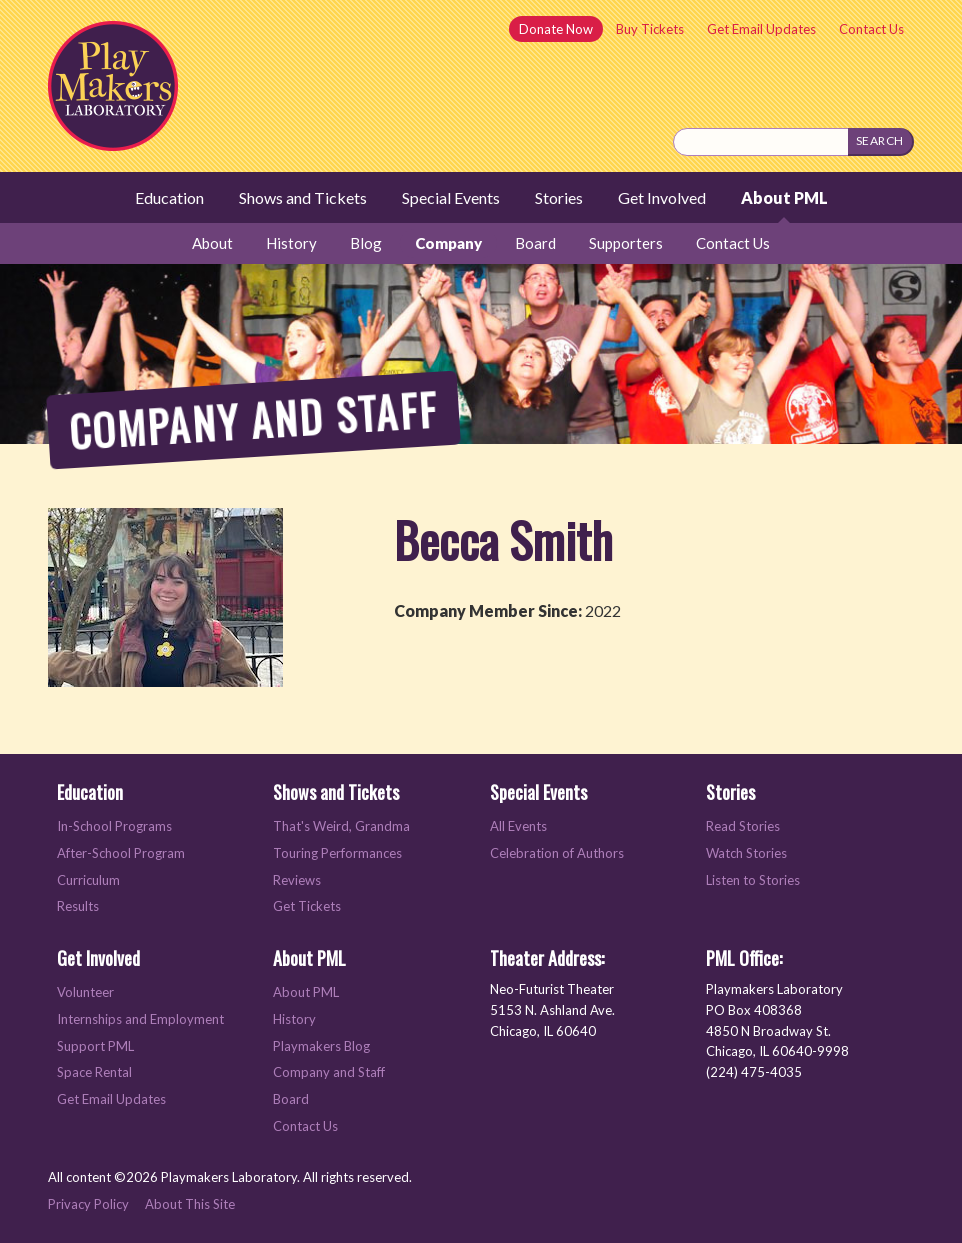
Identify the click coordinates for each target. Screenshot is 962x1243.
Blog (366, 243)
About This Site (190, 1204)
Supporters (626, 243)
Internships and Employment (140, 1019)
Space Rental (94, 1072)
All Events (518, 826)
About (212, 243)
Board (535, 243)
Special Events (451, 197)
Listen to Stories (753, 880)
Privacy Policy (88, 1204)
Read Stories (743, 826)
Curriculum (88, 880)
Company (448, 243)
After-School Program (121, 853)
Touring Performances (337, 853)
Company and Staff (329, 1072)
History (291, 243)
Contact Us (871, 29)
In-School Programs (114, 826)
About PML (784, 197)
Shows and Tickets (303, 197)
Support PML (95, 1046)
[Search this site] (761, 142)
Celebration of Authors (557, 853)
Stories (559, 197)
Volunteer (85, 992)
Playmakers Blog (321, 1046)
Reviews (297, 880)
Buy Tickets (650, 29)
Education (169, 197)
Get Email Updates (761, 29)
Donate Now (556, 29)
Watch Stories (746, 853)
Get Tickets (307, 906)
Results (78, 906)
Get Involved (662, 197)
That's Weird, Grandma (341, 826)
